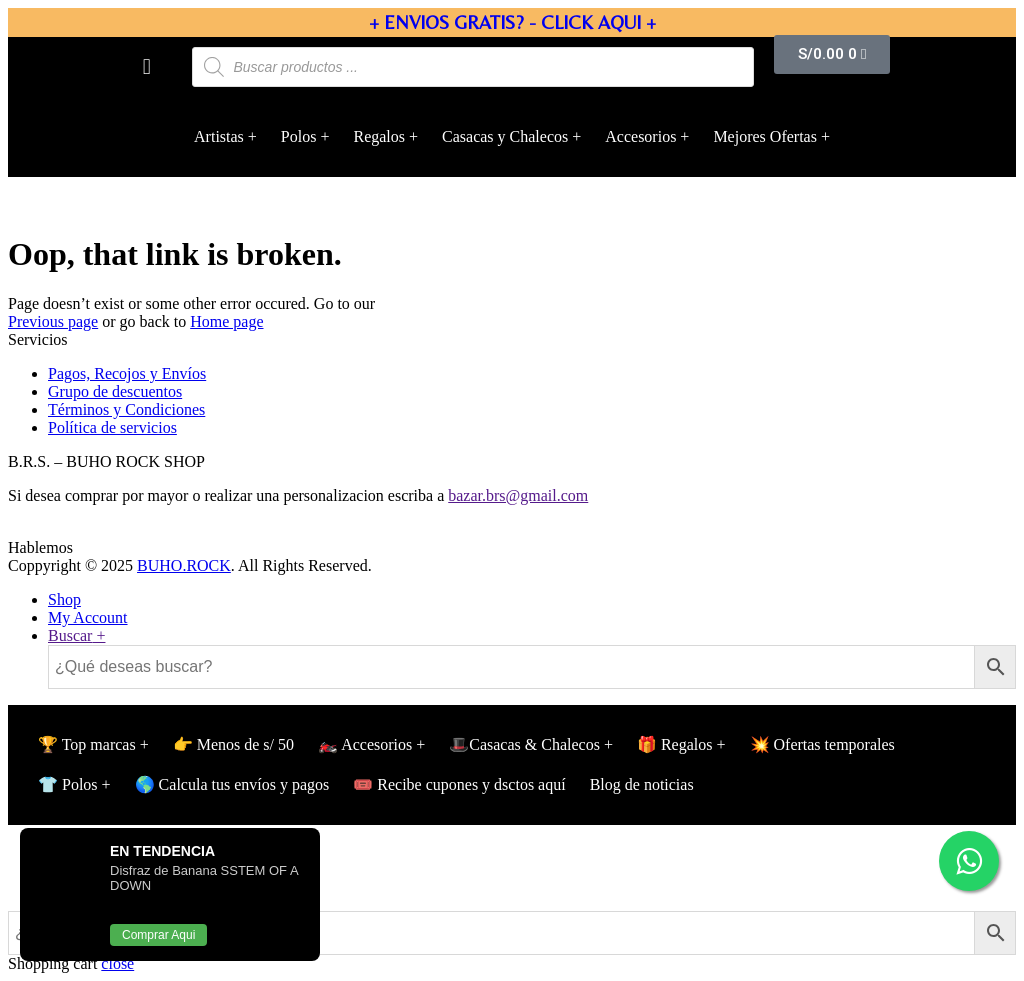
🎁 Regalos (675, 744)
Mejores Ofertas (765, 136)
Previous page (53, 321)
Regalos (379, 136)
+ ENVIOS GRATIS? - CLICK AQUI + (512, 22)
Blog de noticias (642, 784)
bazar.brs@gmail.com (518, 495)
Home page (226, 321)
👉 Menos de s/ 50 (233, 744)
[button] (146, 66)
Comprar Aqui (158, 935)
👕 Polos (68, 784)
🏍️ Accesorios (365, 744)
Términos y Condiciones (126, 409)
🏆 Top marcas (87, 744)
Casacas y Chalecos (505, 136)
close (117, 963)
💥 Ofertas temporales (822, 744)
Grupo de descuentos (115, 391)
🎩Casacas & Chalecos (524, 744)
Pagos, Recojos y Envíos (127, 373)
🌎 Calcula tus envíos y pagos (232, 784)
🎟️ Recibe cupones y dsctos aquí (459, 784)
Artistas (219, 136)
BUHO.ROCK (184, 565)
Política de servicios (112, 427)
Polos (299, 136)
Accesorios (640, 136)
